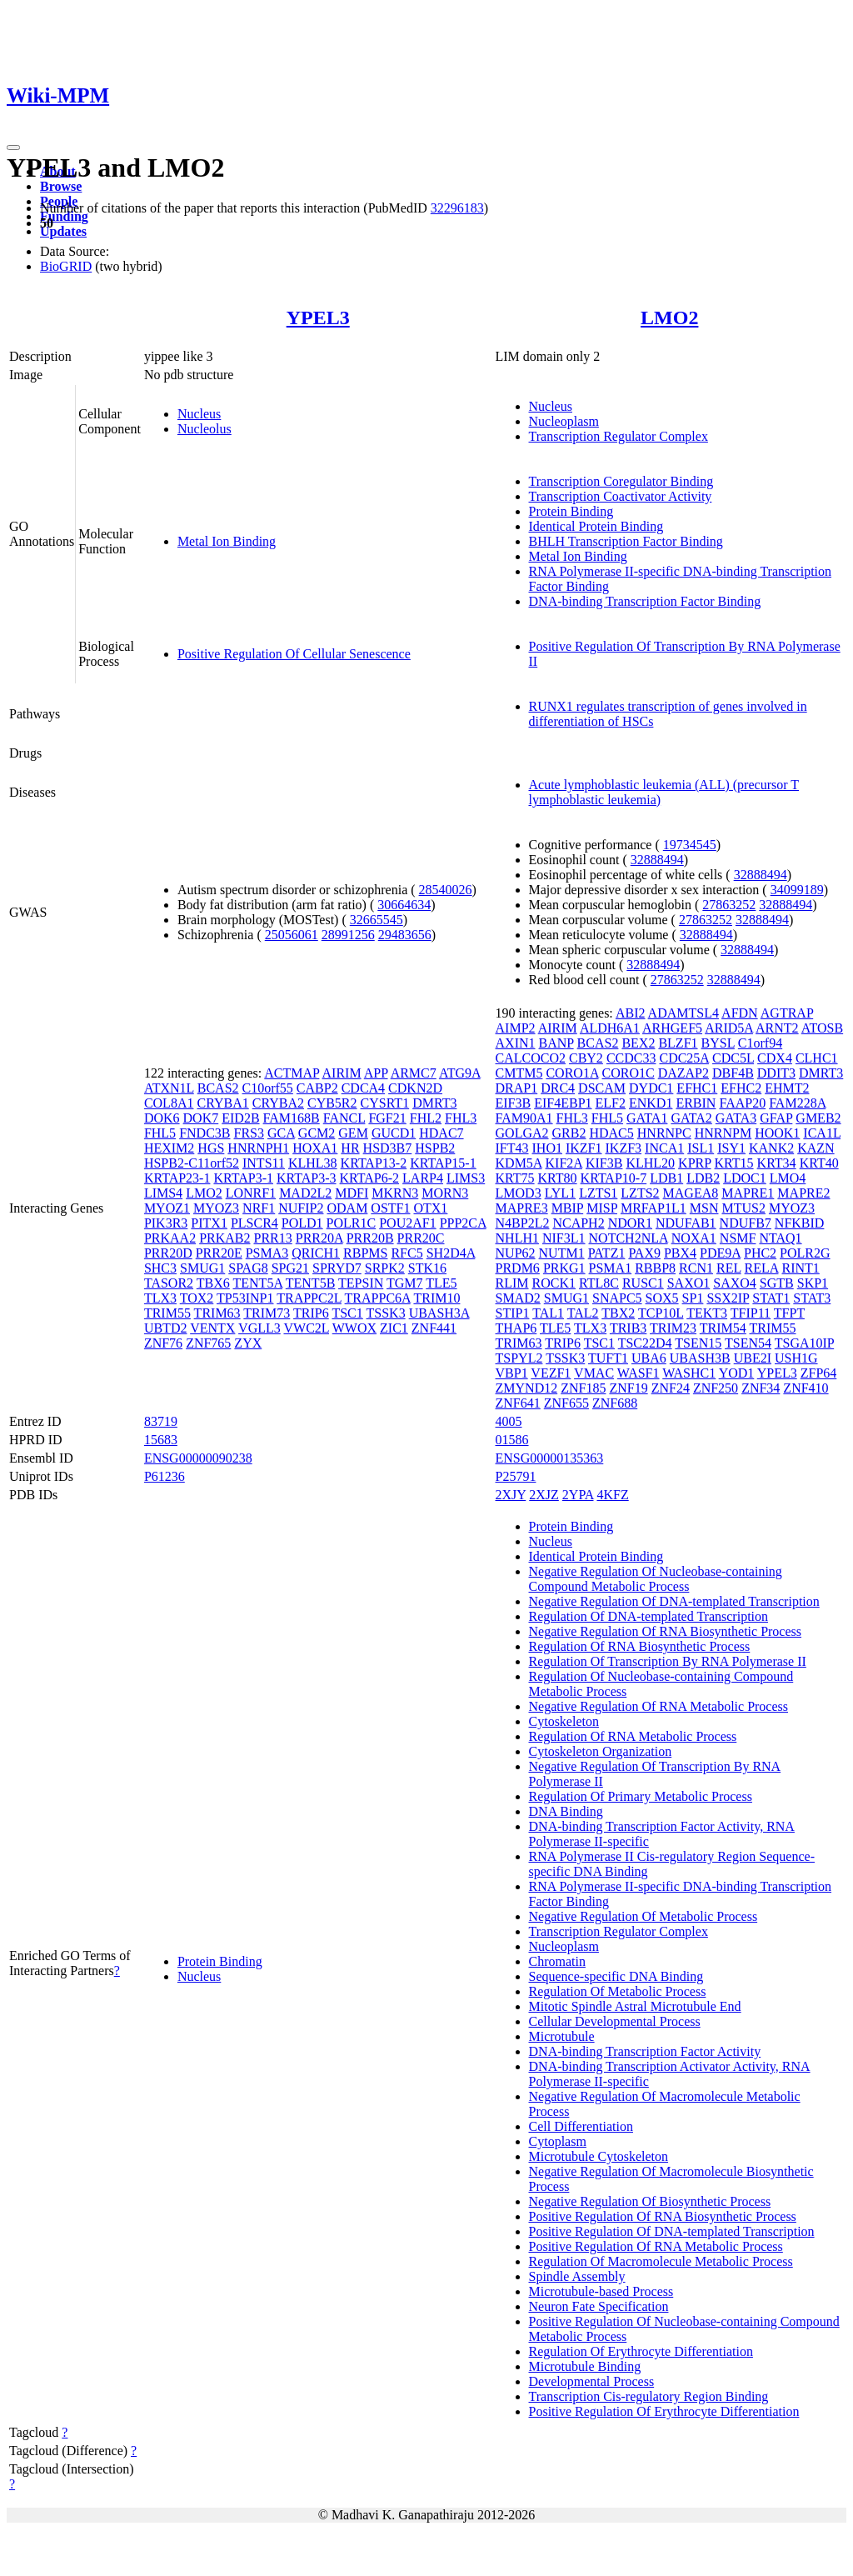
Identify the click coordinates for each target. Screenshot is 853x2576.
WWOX (354, 1328)
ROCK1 (554, 1283)
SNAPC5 (617, 1298)
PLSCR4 (254, 1223)
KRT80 (557, 1178)
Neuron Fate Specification (599, 2306)
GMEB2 (818, 1118)
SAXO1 (689, 1283)
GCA (281, 1133)
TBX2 (618, 1313)
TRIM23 (673, 1328)
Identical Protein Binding (596, 526)
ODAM (347, 1208)
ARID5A (729, 1028)
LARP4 (422, 1178)
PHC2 (760, 1253)
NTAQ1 (780, 1238)
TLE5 (441, 1283)
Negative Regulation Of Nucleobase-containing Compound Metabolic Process (655, 1578)
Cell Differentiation (581, 2126)
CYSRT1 (385, 1103)
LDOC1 (744, 1178)
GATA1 (646, 1118)
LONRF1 (251, 1193)
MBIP (567, 1208)
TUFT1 (608, 1358)
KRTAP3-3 (307, 1178)
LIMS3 (465, 1178)
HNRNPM (723, 1133)
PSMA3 (267, 1253)
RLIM (512, 1283)
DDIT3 (776, 1073)
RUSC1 (643, 1283)
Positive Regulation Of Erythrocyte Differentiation (664, 2411)
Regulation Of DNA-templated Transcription (649, 1616)
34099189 (797, 890)
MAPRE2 (803, 1193)
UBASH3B (700, 1358)
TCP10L (661, 1313)
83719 (160, 1421)
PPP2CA (463, 1223)
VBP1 (512, 1373)
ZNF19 (628, 1388)
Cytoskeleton (564, 1721)
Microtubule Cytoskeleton (599, 2156)
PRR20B (370, 1238)
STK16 (427, 1268)
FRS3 (248, 1133)
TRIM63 (217, 1313)
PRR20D (168, 1253)
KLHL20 (650, 1163)
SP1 (693, 1298)
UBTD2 (165, 1328)
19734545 (689, 845)
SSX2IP (727, 1298)
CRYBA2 (278, 1103)
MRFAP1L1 (653, 1208)
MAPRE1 (747, 1193)
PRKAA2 (170, 1238)
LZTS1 (598, 1193)
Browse (61, 186)
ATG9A (460, 1073)
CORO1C (628, 1073)
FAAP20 (742, 1103)
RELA (762, 1268)
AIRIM (342, 1073)
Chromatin (557, 1961)
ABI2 (631, 1013)
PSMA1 (610, 1268)
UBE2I (752, 1358)
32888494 (657, 860)
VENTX (212, 1328)
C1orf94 (760, 1043)
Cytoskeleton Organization (600, 1751)
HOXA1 (314, 1148)
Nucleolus (204, 429)
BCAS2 (218, 1088)
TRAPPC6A (378, 1298)
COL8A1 (169, 1103)
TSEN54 (748, 1343)
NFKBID (800, 1223)
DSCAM (602, 1088)
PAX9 (644, 1253)
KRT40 (819, 1163)
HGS (210, 1148)
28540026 (445, 890)
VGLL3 (259, 1328)
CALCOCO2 (531, 1058)
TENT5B (311, 1283)
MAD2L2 (305, 1193)
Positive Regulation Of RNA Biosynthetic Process (662, 2216)
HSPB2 (435, 1148)
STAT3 (812, 1298)
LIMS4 (163, 1193)
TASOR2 (168, 1283)
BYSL (718, 1043)
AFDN (739, 1013)
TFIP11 (751, 1313)
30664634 (404, 905)
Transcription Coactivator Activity (620, 496)
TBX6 (213, 1283)
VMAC (594, 1373)
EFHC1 (696, 1088)
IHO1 (547, 1148)
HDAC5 (611, 1133)
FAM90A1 (524, 1118)
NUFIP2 (300, 1208)
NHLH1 (517, 1238)
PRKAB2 (224, 1238)
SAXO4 (734, 1283)
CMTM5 (519, 1073)
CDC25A (684, 1058)
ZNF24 (670, 1388)
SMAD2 (518, 1298)
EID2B (240, 1118)
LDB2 (703, 1178)
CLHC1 (817, 1058)
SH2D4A (451, 1253)
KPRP (694, 1163)
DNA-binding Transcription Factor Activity (645, 2051)
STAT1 (771, 1298)
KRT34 (776, 1163)
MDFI (351, 1193)
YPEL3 (318, 317)
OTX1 (430, 1208)
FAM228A (797, 1103)
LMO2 (669, 317)
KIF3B (604, 1163)
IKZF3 (624, 1148)
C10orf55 (267, 1088)
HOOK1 (777, 1133)
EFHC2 (741, 1088)
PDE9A (720, 1253)
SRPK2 (385, 1268)
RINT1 (800, 1268)
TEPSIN (360, 1283)
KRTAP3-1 (243, 1178)
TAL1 (548, 1313)
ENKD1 (650, 1103)
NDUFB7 (745, 1223)
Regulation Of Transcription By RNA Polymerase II (667, 1661)
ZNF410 (805, 1388)
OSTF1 (390, 1208)
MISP (601, 1208)
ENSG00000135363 (550, 1458)
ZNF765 (208, 1343)
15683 (160, 1440)
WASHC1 (689, 1373)
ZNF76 (163, 1343)
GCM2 (316, 1133)
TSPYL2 (519, 1358)
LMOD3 (518, 1193)
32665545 (376, 920)
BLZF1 (677, 1043)
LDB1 (666, 1178)
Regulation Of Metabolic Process (617, 1991)
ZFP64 (819, 1373)
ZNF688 (614, 1403)
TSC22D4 (645, 1343)
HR (350, 1148)
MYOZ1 (167, 1208)
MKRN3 (395, 1193)
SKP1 (812, 1283)
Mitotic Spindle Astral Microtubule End (635, 2006)
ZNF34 (760, 1388)
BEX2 (638, 1043)
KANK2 (771, 1148)
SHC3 (160, 1268)
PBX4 (680, 1253)
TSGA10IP (804, 1343)
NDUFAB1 (686, 1223)
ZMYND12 (527, 1388)
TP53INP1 (245, 1298)
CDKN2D (415, 1088)
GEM (353, 1133)
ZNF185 (583, 1388)
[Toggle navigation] (13, 147)
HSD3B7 (387, 1148)
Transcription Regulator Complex (618, 436)
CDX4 (774, 1058)
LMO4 (788, 1178)
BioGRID (66, 266)
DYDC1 (651, 1088)
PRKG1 (564, 1268)
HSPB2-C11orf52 (191, 1163)
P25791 (516, 1476)
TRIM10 (436, 1298)
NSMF (738, 1238)
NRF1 (258, 1208)
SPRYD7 (337, 1268)
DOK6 (162, 1118)
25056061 (291, 935)
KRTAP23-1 (177, 1178)
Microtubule (562, 2036)
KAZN (815, 1148)
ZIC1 (394, 1328)
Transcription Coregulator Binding (621, 481)
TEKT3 (706, 1313)
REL (728, 1268)
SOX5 (662, 1298)
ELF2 (611, 1103)
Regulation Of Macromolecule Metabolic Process (661, 2261)
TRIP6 (311, 1313)
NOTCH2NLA (628, 1238)
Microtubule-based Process (601, 2291)
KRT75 (515, 1178)
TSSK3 (386, 1313)
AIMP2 (516, 1028)
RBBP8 (655, 1268)
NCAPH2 (578, 1223)
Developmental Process (592, 2381)
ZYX (248, 1343)
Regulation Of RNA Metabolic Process (633, 1736)
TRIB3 (628, 1328)
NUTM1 (562, 1253)
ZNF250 (715, 1388)
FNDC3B (204, 1133)
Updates (63, 231)
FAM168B (291, 1118)
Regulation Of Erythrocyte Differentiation (641, 2351)
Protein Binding (571, 511)
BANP (556, 1043)
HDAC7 (441, 1133)
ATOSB (822, 1028)
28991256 (348, 935)
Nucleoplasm (564, 421)
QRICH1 (316, 1253)
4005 (509, 1421)
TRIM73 (266, 1313)
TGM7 (405, 1283)
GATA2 (691, 1118)
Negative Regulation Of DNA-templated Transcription (674, 1601)
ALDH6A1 (610, 1028)
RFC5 (406, 1253)
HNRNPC (664, 1133)
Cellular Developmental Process (615, 2021)
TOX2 (197, 1298)
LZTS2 (640, 1193)
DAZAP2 (683, 1073)
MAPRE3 (522, 1208)
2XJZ (544, 1495)
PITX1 (209, 1223)
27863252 (729, 905)
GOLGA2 (522, 1133)
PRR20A (319, 1238)
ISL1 (700, 1148)
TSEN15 (698, 1343)
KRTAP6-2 (370, 1178)
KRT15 (734, 1163)
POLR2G (805, 1253)
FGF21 (387, 1118)
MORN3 (445, 1193)
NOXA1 (693, 1238)
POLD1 (302, 1223)
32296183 (457, 208)
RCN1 (696, 1268)
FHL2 (425, 1118)
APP (376, 1073)
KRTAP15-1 (443, 1163)
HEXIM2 (169, 1148)
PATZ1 (607, 1253)
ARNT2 (777, 1028)
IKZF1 (584, 1148)
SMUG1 (202, 1268)
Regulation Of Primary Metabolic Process (640, 1796)
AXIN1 (516, 1043)
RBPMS (365, 1253)
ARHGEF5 (672, 1028)
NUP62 (516, 1253)
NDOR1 (630, 1223)
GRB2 (569, 1133)
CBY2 (586, 1058)
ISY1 (731, 1148)
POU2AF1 (407, 1223)
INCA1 (664, 1148)
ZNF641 (518, 1403)
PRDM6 (518, 1268)
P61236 (164, 1476)
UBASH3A (439, 1313)
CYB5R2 (332, 1103)
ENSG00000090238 (198, 1458)
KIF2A (564, 1163)
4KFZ (612, 1495)
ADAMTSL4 (683, 1013)
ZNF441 (434, 1328)
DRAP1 (517, 1088)
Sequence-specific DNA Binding (616, 1976)
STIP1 (513, 1313)
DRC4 (558, 1088)
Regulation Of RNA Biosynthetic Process (640, 1646)
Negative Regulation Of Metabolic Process (643, 1916)
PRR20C (421, 1238)
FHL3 (460, 1118)
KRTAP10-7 (614, 1178)
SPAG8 (247, 1268)
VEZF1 (551, 1373)
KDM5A (519, 1163)
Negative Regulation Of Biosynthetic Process (650, 2201)
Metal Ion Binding (226, 541)
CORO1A (572, 1073)
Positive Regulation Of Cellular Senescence (294, 654)
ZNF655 (566, 1403)
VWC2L (306, 1328)
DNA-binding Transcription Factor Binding (645, 601)
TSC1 (347, 1313)
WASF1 (638, 1373)
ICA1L (822, 1133)
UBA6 (648, 1358)
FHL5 (160, 1133)
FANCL (344, 1118)
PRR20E (219, 1253)
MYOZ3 (216, 1208)
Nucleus (199, 414)
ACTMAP (291, 1073)
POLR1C (352, 1223)
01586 (512, 1440)
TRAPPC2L (309, 1298)
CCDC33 (631, 1058)
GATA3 (736, 1118)
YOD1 (737, 1373)
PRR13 (272, 1238)
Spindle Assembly (577, 2276)
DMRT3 (434, 1103)
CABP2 (317, 1088)
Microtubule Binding (585, 2366)
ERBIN (696, 1103)
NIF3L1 (564, 1238)
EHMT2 (787, 1088)
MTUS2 (743, 1208)
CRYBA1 (222, 1103)
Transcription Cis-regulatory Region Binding (649, 2396)
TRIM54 (723, 1328)
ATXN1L (169, 1088)
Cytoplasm (557, 2141)
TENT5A (258, 1283)
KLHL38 (312, 1163)
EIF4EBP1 (562, 1103)
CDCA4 (363, 1088)
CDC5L (733, 1058)
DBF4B (733, 1073)
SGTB (777, 1283)
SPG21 (290, 1268)
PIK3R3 (165, 1223)
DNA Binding (566, 1811)
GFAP (776, 1118)
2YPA (578, 1495)
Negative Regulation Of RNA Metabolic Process (659, 1706)
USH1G (796, 1358)
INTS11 (263, 1163)
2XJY (511, 1495)
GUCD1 (394, 1133)
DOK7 (201, 1118)
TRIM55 (167, 1313)
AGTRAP (787, 1013)
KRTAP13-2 (374, 1163)
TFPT (789, 1313)
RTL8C (599, 1283)
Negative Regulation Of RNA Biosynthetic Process (665, 1631)
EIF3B (513, 1103)
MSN (704, 1208)
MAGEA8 (691, 1193)
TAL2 (583, 1313)
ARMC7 (413, 1073)
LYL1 (560, 1193)
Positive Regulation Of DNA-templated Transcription (672, 2231)
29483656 (404, 935)
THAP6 (516, 1328)
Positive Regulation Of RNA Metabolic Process (656, 2246)
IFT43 (512, 1148)
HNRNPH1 (258, 1148)
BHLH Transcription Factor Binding (626, 541)
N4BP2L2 (523, 1223)
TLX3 (160, 1298)
